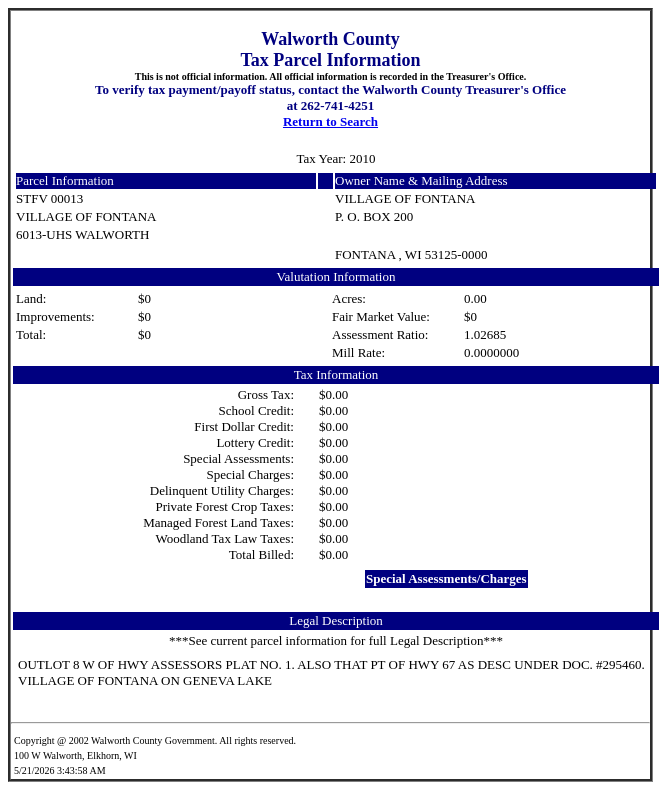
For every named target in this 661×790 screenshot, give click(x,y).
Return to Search (330, 121)
